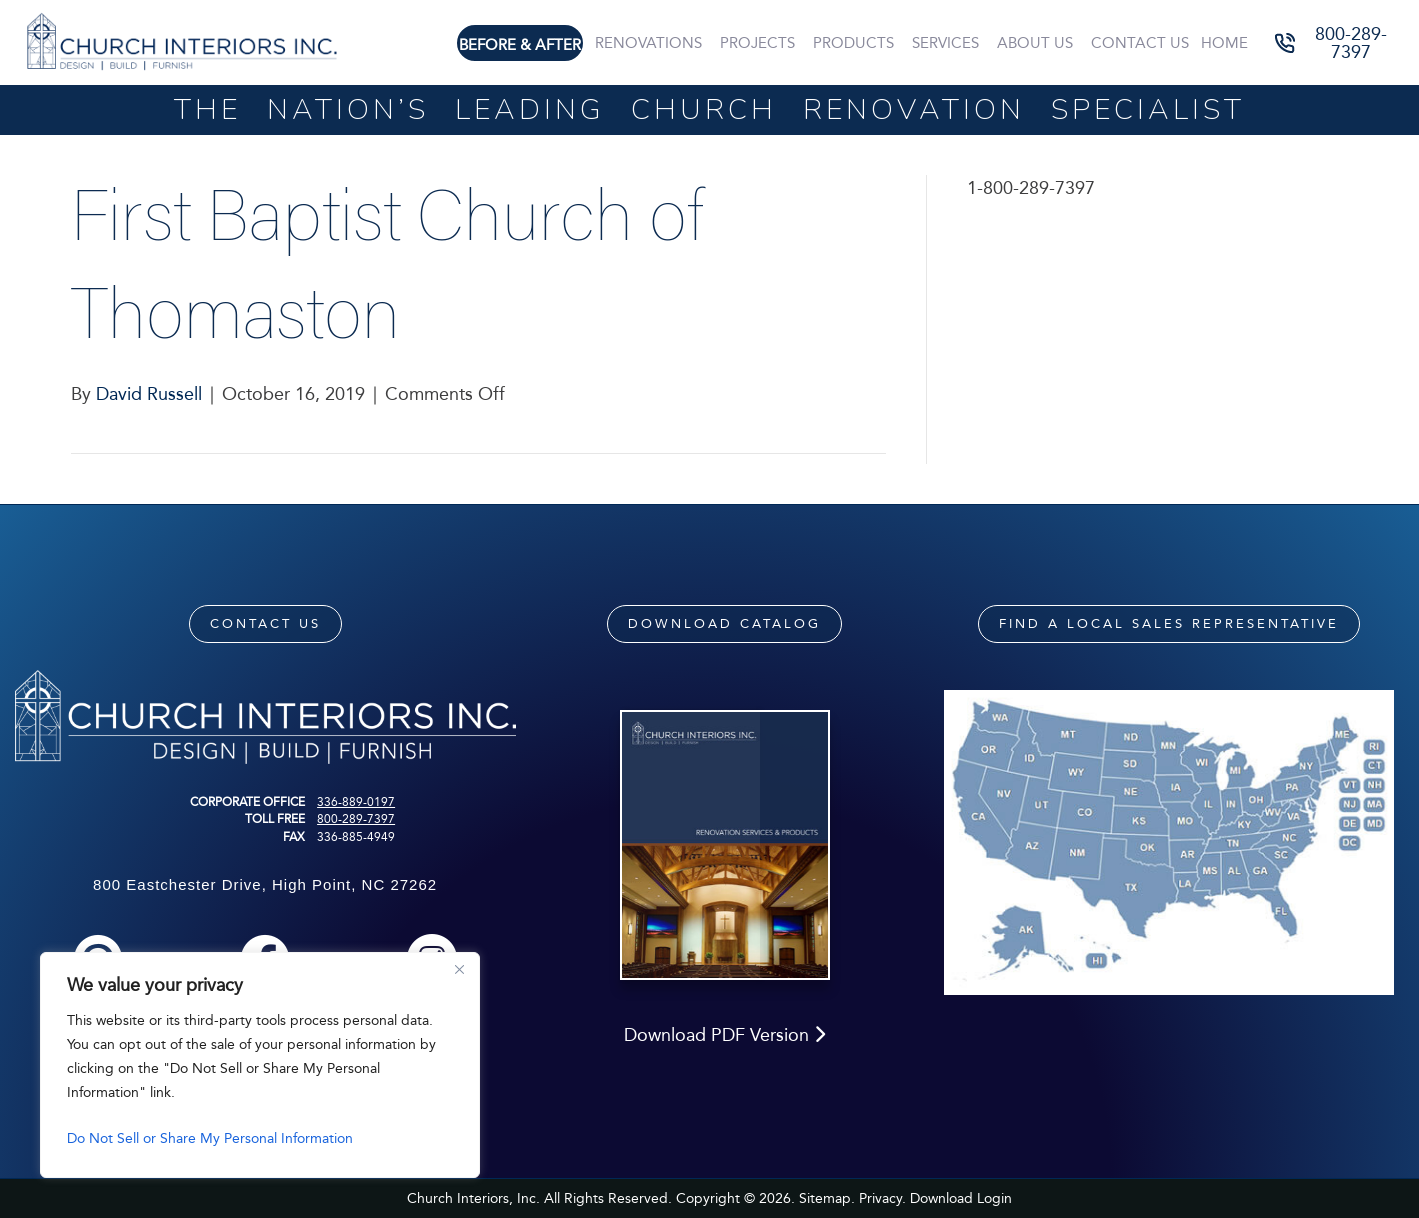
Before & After (520, 45)
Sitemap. (827, 1198)
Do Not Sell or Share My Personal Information (210, 1138)
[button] (1336, 42)
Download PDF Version (724, 1035)
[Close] (459, 969)
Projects (757, 43)
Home (1224, 43)
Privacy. (882, 1198)
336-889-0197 (356, 802)
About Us (1035, 43)
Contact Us (1140, 43)
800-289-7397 (356, 819)
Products (853, 43)
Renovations (648, 43)
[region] (260, 1065)
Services (945, 43)
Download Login (961, 1198)
